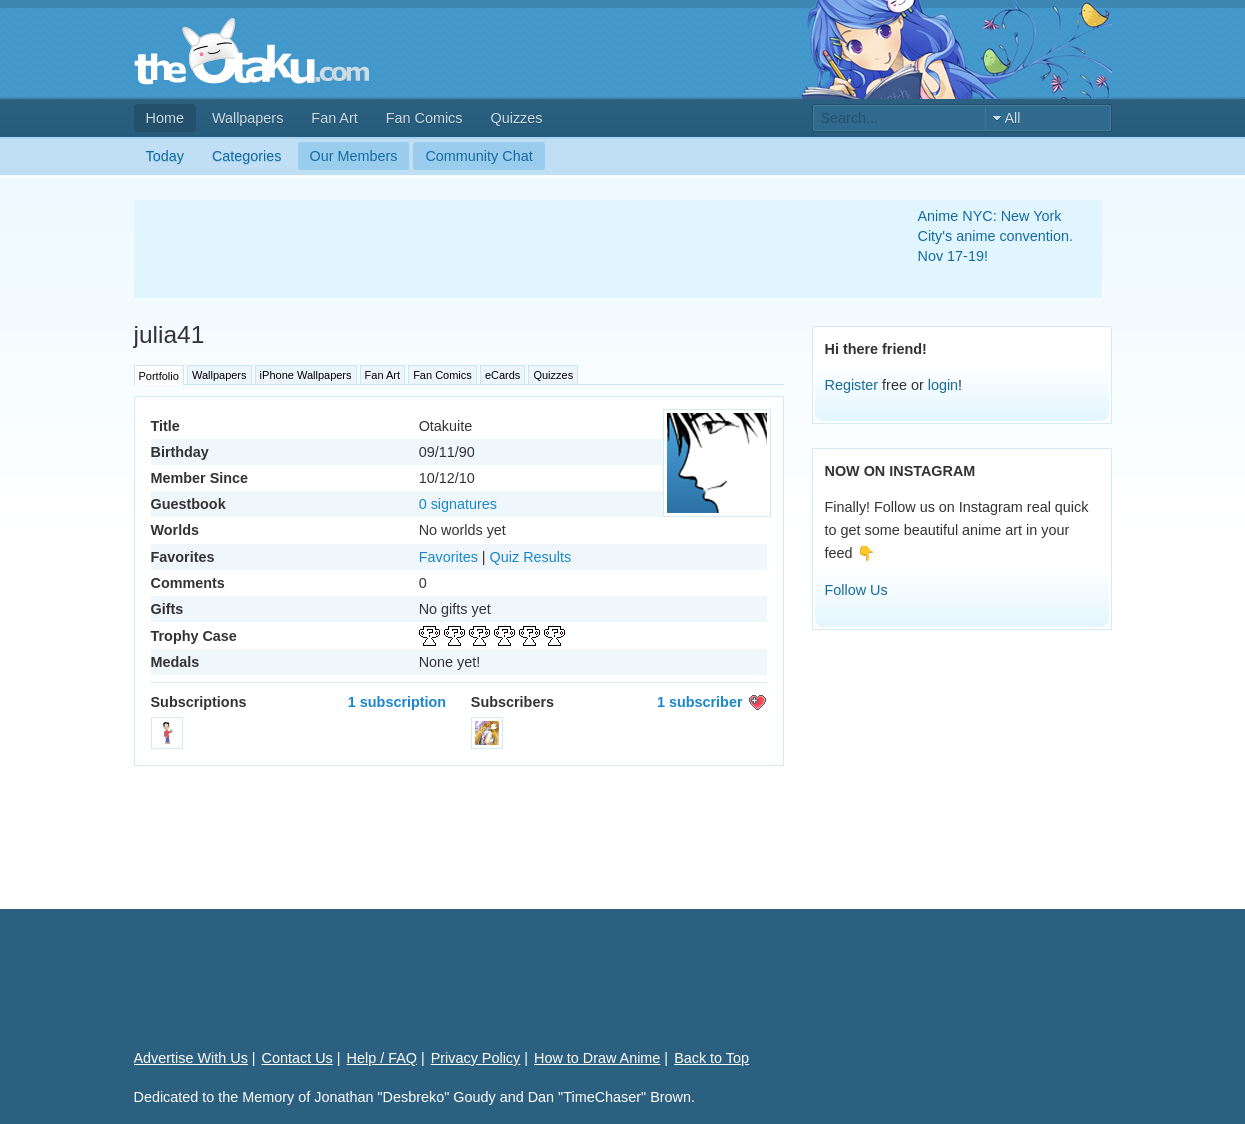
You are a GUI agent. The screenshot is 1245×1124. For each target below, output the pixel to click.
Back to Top (711, 1058)
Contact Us (297, 1058)
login (943, 385)
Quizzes (517, 118)
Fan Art (334, 118)
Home (165, 118)
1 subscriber (700, 702)
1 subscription (397, 702)
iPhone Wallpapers (306, 375)
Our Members (354, 156)
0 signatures (458, 504)
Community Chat (478, 156)
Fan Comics (424, 118)
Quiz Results (531, 557)
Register (852, 385)
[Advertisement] (502, 249)
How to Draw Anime (597, 1058)
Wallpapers (247, 118)
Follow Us (856, 590)
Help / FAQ (382, 1058)
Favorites (448, 557)
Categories (247, 156)
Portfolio (159, 376)
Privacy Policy (476, 1058)
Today (165, 156)
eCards (502, 375)
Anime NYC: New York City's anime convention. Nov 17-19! (996, 236)
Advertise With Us (191, 1058)
